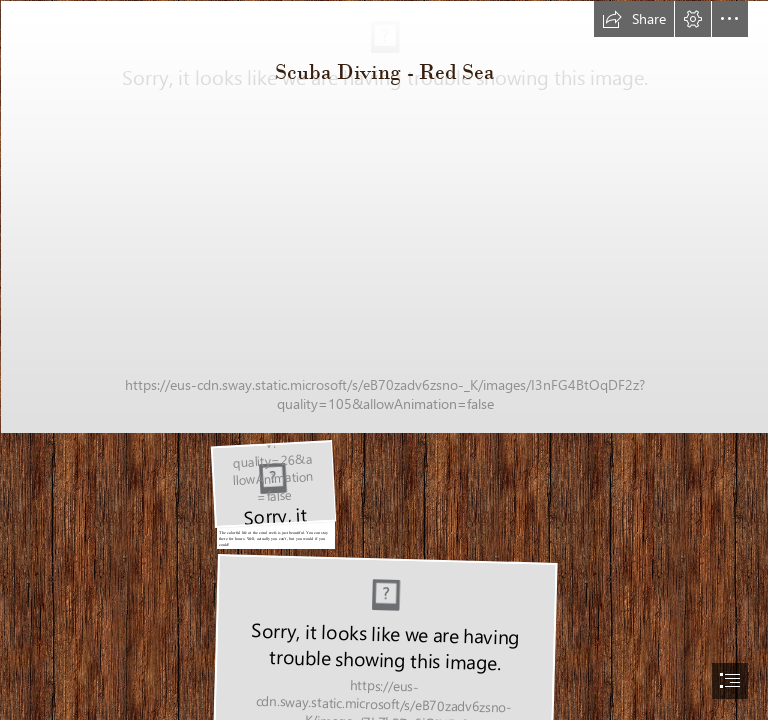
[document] (384, 360)
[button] (634, 19)
